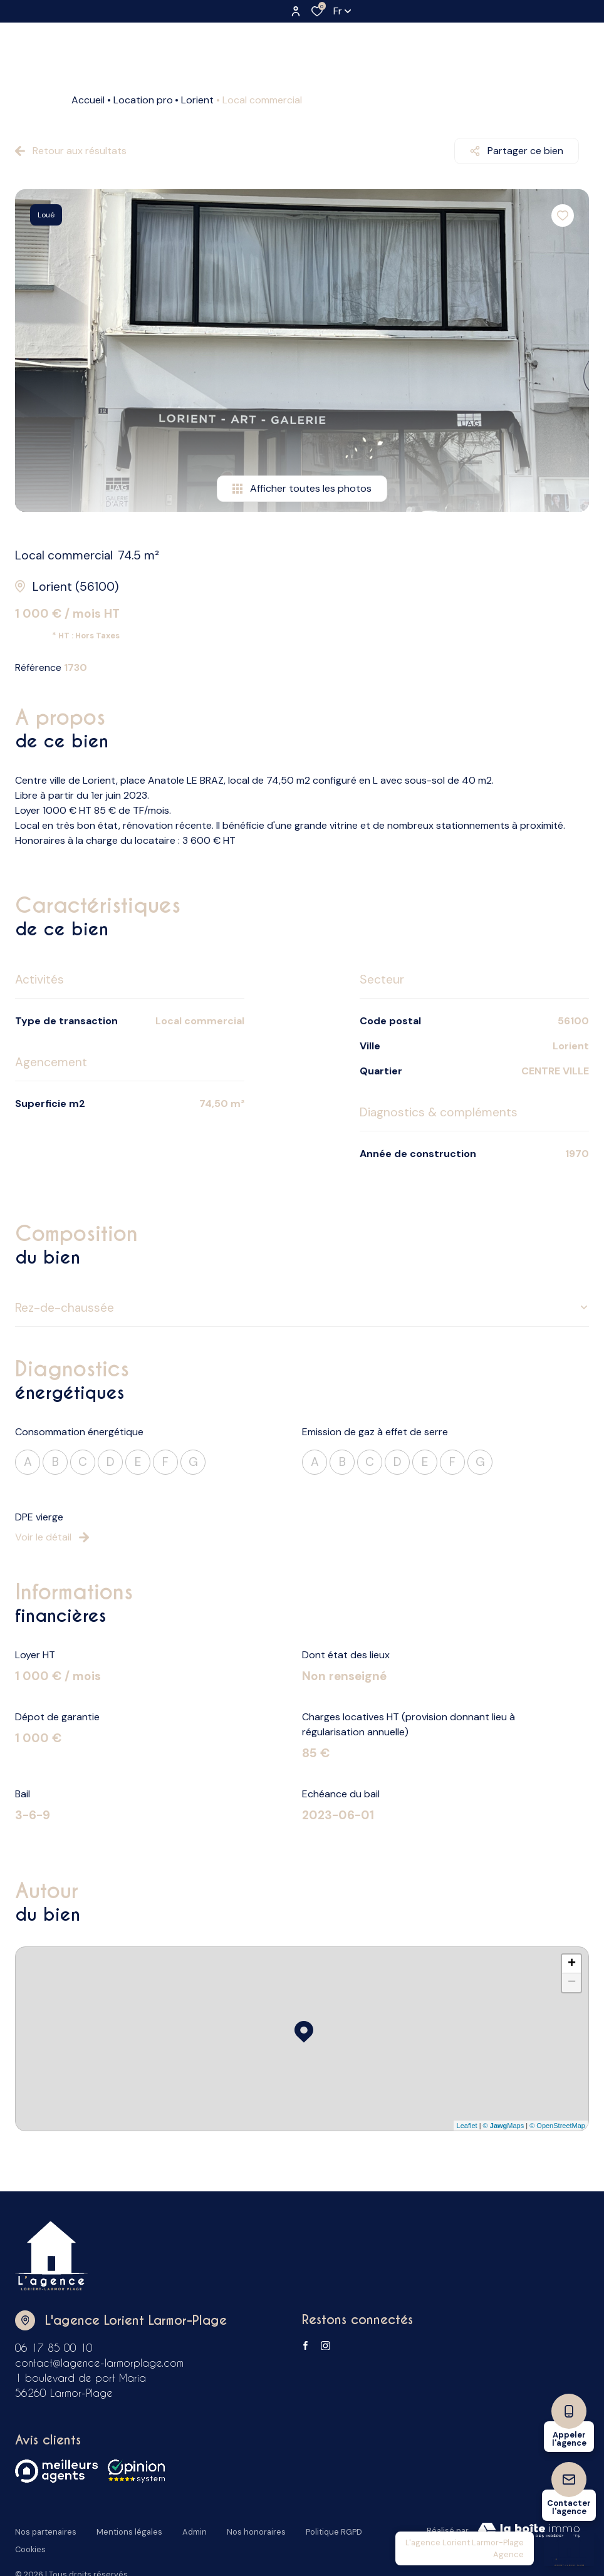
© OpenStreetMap (557, 2125)
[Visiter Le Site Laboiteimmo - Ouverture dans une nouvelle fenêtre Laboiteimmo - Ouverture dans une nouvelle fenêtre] (529, 2531)
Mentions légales (129, 2528)
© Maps (503, 2125)
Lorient (197, 99)
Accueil (88, 99)
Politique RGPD (334, 2528)
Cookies (30, 2540)
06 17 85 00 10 (54, 2348)
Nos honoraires (256, 2528)
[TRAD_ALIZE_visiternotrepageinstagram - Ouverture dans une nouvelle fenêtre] (325, 2345)
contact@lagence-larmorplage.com (99, 2363)
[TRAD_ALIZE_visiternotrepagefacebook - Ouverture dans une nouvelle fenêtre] (305, 2345)
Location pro (143, 99)
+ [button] (572, 1964)
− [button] (572, 1982)
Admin (194, 2528)
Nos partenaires (45, 2528)
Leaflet (467, 2125)
